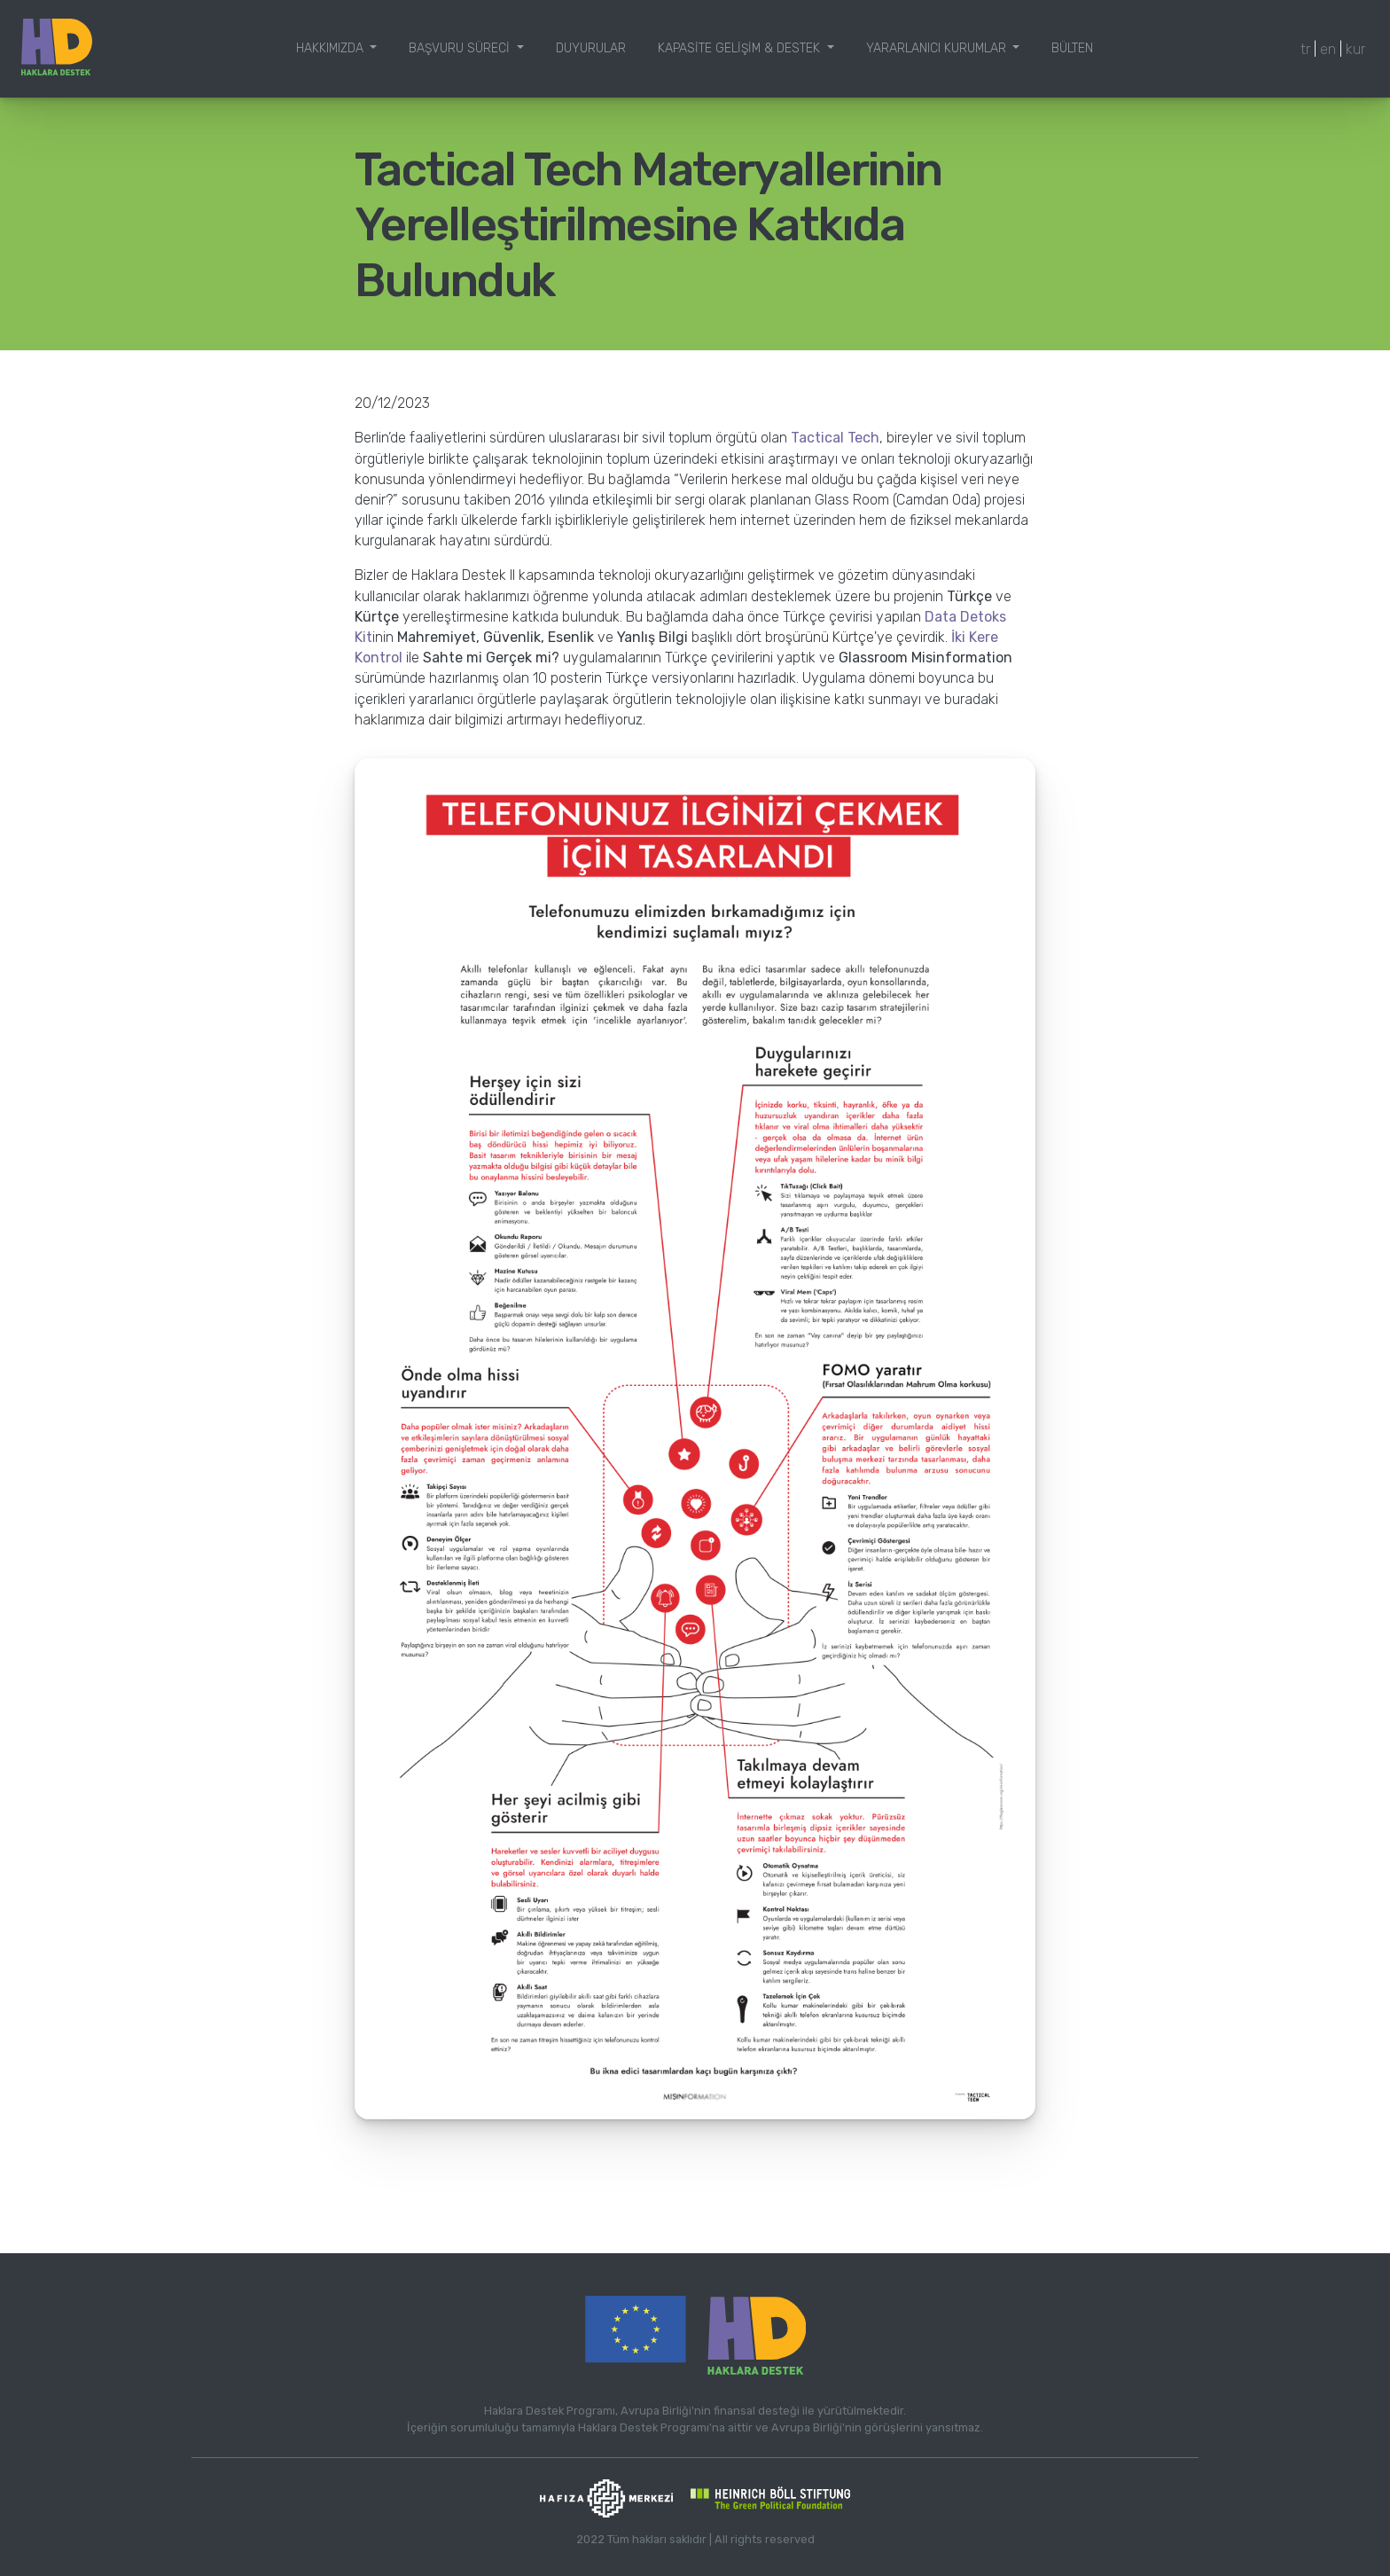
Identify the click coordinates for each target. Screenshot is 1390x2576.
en (1328, 49)
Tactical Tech (835, 437)
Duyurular (591, 48)
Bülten (1072, 48)
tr (1305, 49)
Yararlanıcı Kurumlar (938, 48)
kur (1355, 49)
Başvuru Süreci (461, 48)
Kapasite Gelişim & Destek (741, 48)
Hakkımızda (331, 48)
